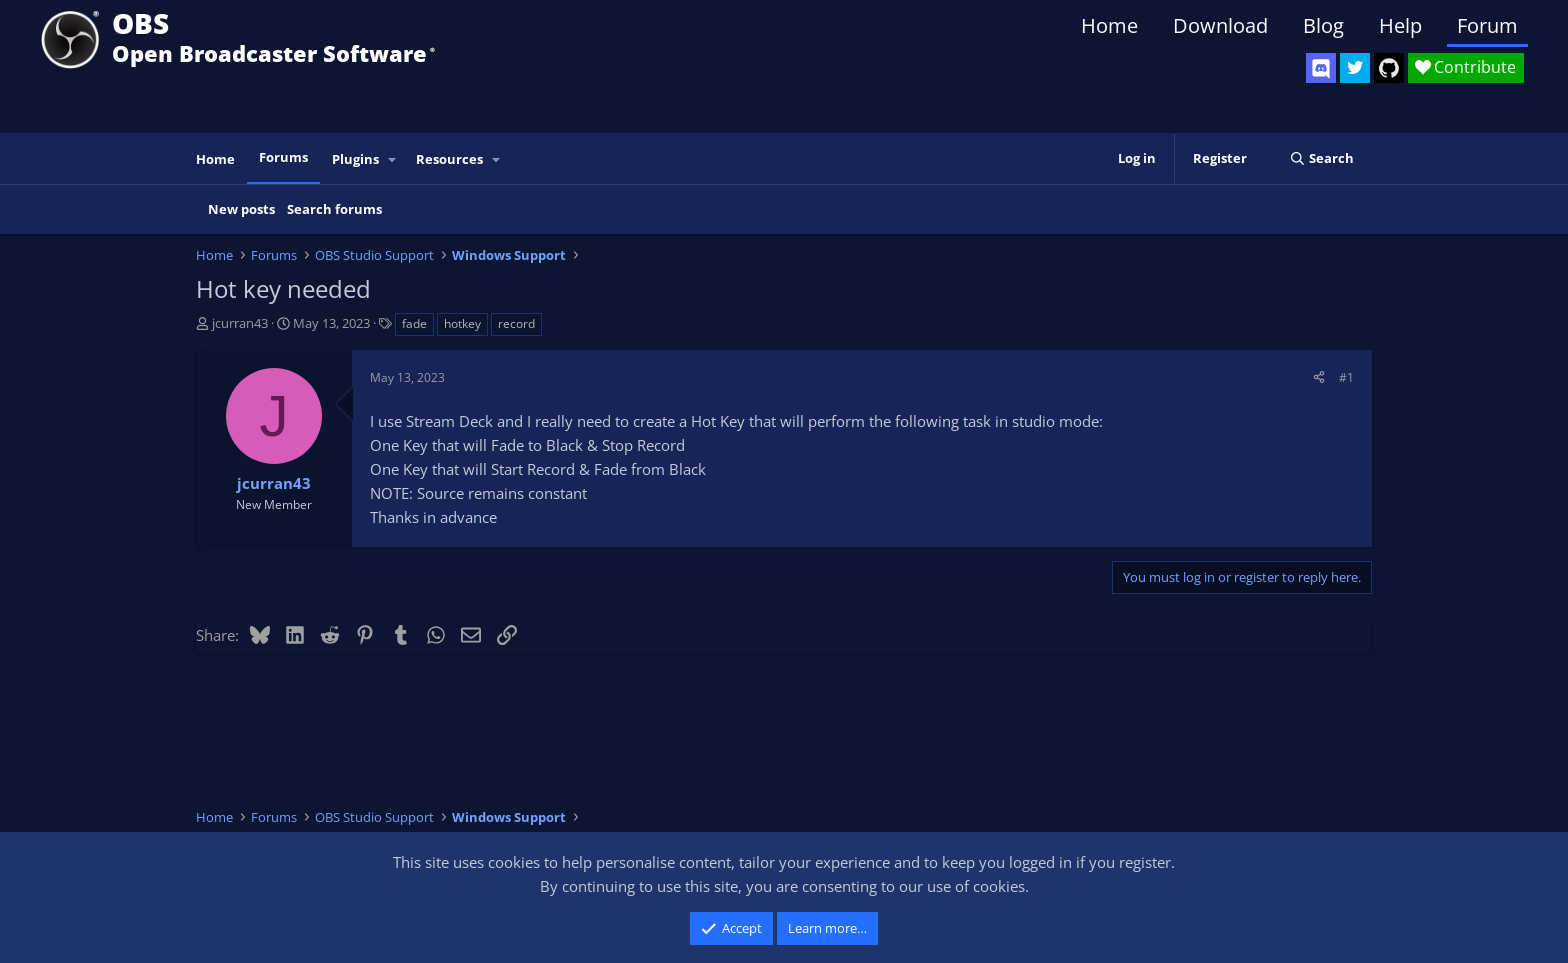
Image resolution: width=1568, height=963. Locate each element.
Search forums (334, 209)
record (516, 323)
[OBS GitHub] (1389, 68)
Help (1400, 25)
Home (1109, 25)
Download (1220, 25)
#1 (1346, 377)
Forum (1487, 25)
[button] (393, 159)
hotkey (462, 323)
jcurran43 (240, 323)
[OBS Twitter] (1355, 68)
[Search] (1321, 158)
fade (414, 323)
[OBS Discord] (1321, 68)
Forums (283, 157)
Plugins (355, 159)
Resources (449, 159)
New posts (241, 209)
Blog (1323, 25)
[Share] (1319, 377)
